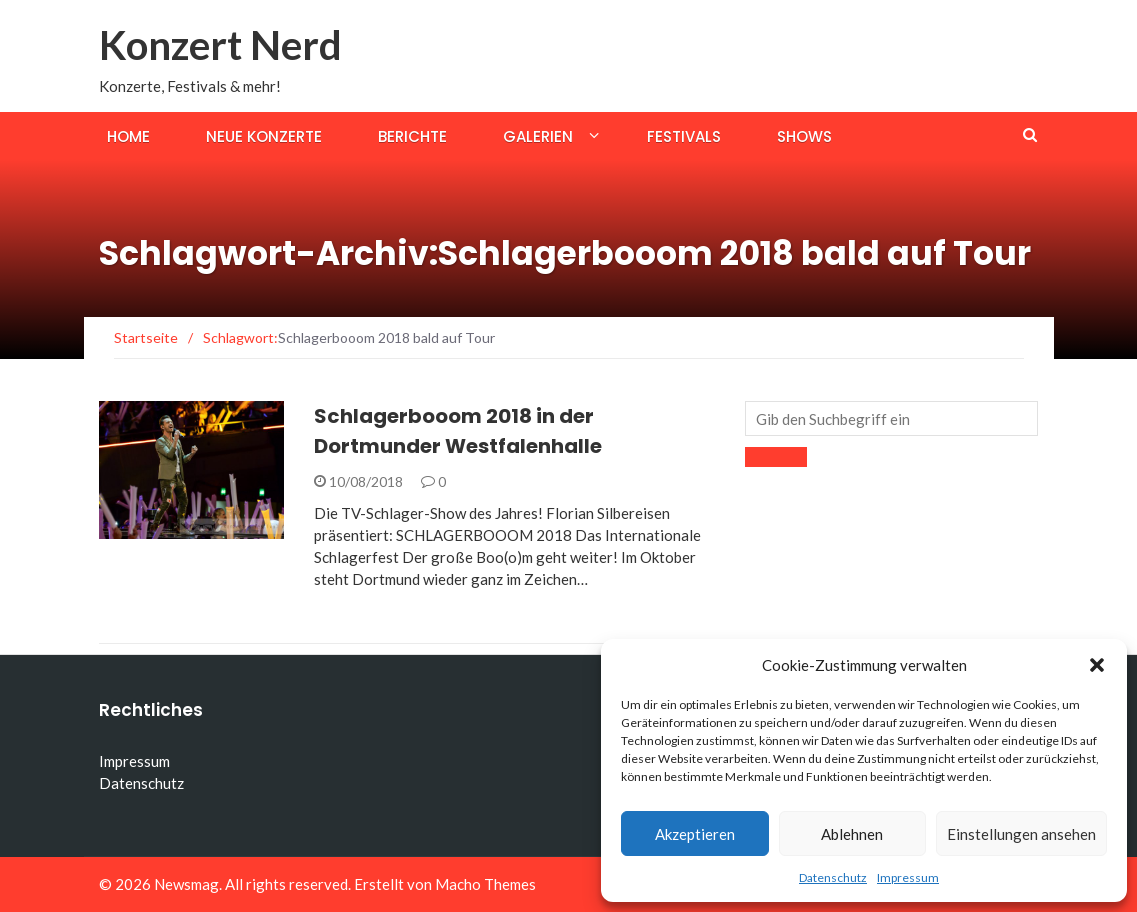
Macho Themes (485, 884)
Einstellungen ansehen (1021, 834)
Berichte (412, 136)
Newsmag (186, 884)
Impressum (908, 877)
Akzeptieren (695, 834)
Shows (804, 136)
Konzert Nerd (220, 45)
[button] (1097, 665)
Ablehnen (852, 834)
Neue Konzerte (264, 136)
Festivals (684, 136)
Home (128, 136)
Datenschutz (833, 877)
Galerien (538, 136)
